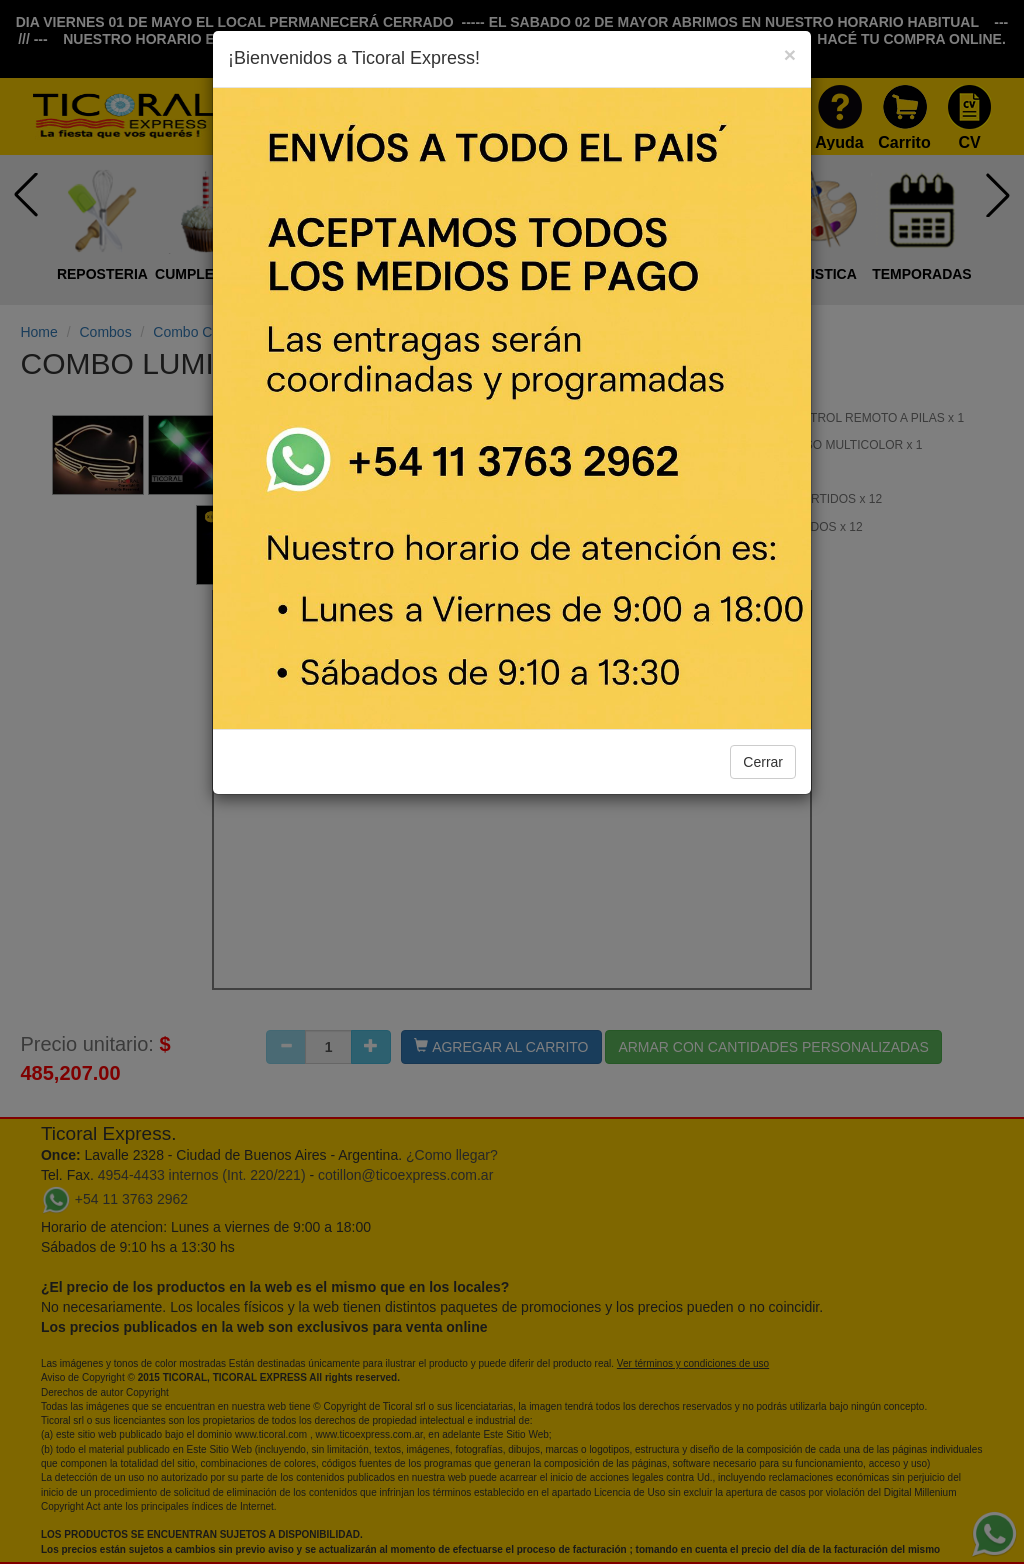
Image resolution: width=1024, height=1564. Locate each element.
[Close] (790, 54)
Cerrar (763, 762)
